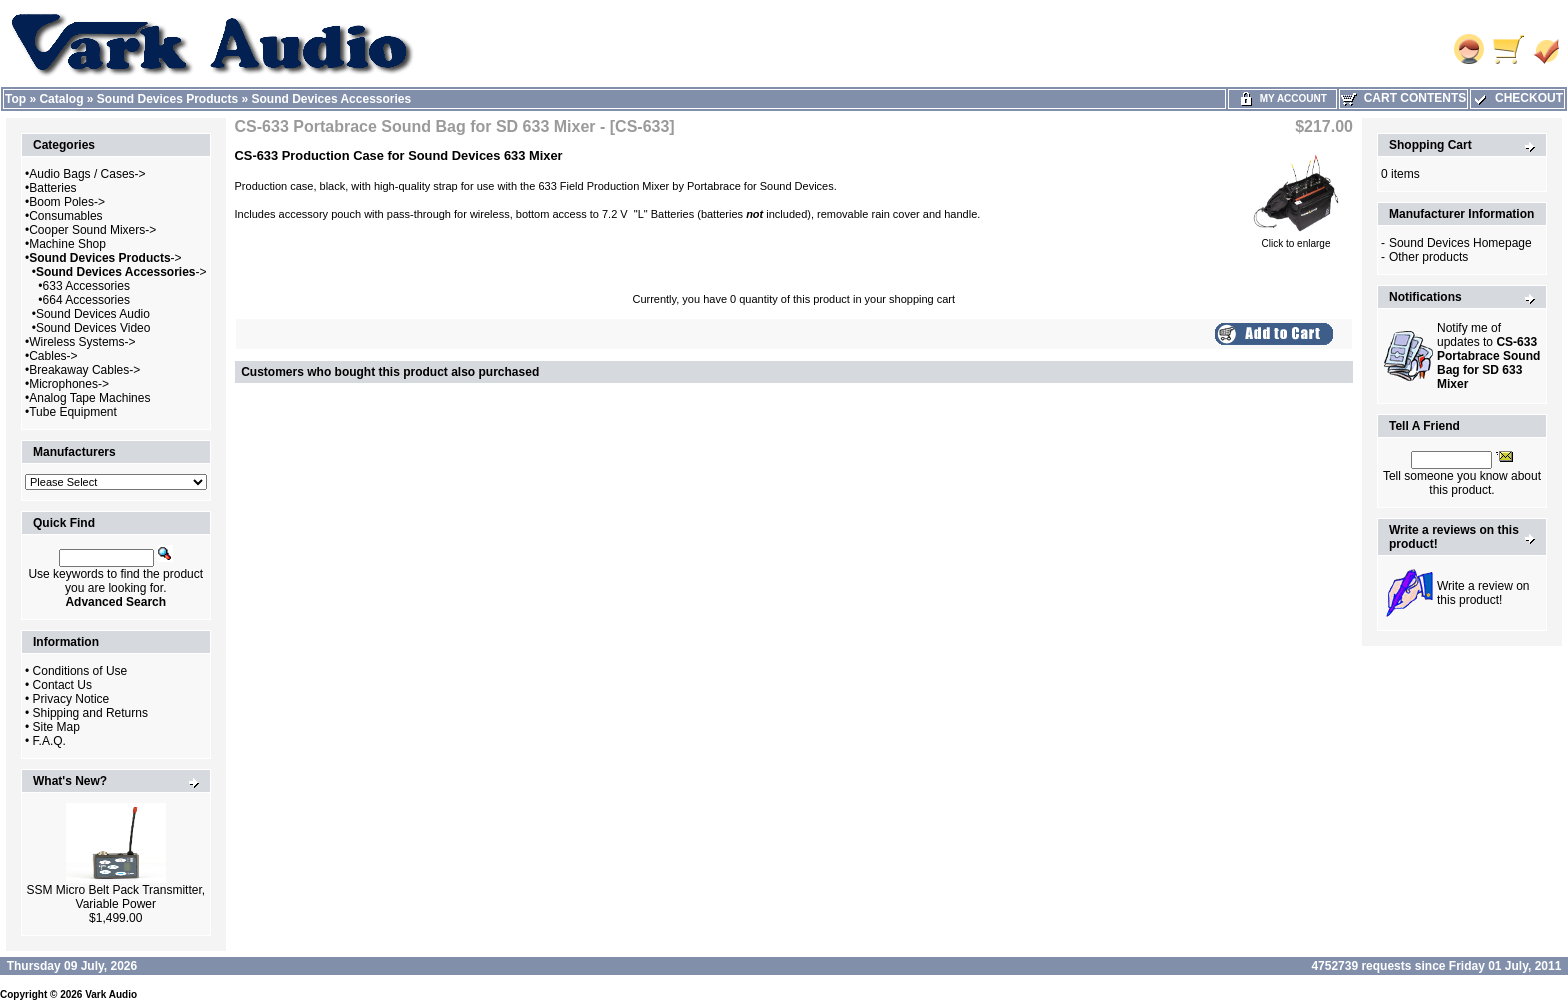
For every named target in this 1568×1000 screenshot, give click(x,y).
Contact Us (62, 685)
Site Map (56, 727)
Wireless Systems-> (82, 342)
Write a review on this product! (1483, 593)
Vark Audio (111, 994)
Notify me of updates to (1488, 356)
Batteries (52, 188)
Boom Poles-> (67, 202)
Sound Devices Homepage (1460, 243)
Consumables (65, 216)
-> (105, 258)
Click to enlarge (1296, 239)
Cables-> (53, 356)
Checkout (1517, 98)
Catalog (61, 99)
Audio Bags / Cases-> (87, 174)
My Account (1282, 98)
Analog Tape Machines (89, 398)
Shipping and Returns (90, 713)
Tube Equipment (73, 412)
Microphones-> (69, 384)
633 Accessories (86, 286)
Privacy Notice (71, 699)
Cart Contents (1403, 98)
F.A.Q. (49, 741)
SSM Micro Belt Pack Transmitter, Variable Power (115, 897)
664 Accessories (86, 300)
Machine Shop (67, 244)
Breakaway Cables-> (84, 370)
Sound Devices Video (93, 328)
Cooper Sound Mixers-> (92, 230)
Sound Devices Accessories (332, 99)
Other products (1428, 257)
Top (15, 99)
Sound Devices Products (167, 99)
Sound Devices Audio (93, 314)
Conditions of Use (80, 671)
